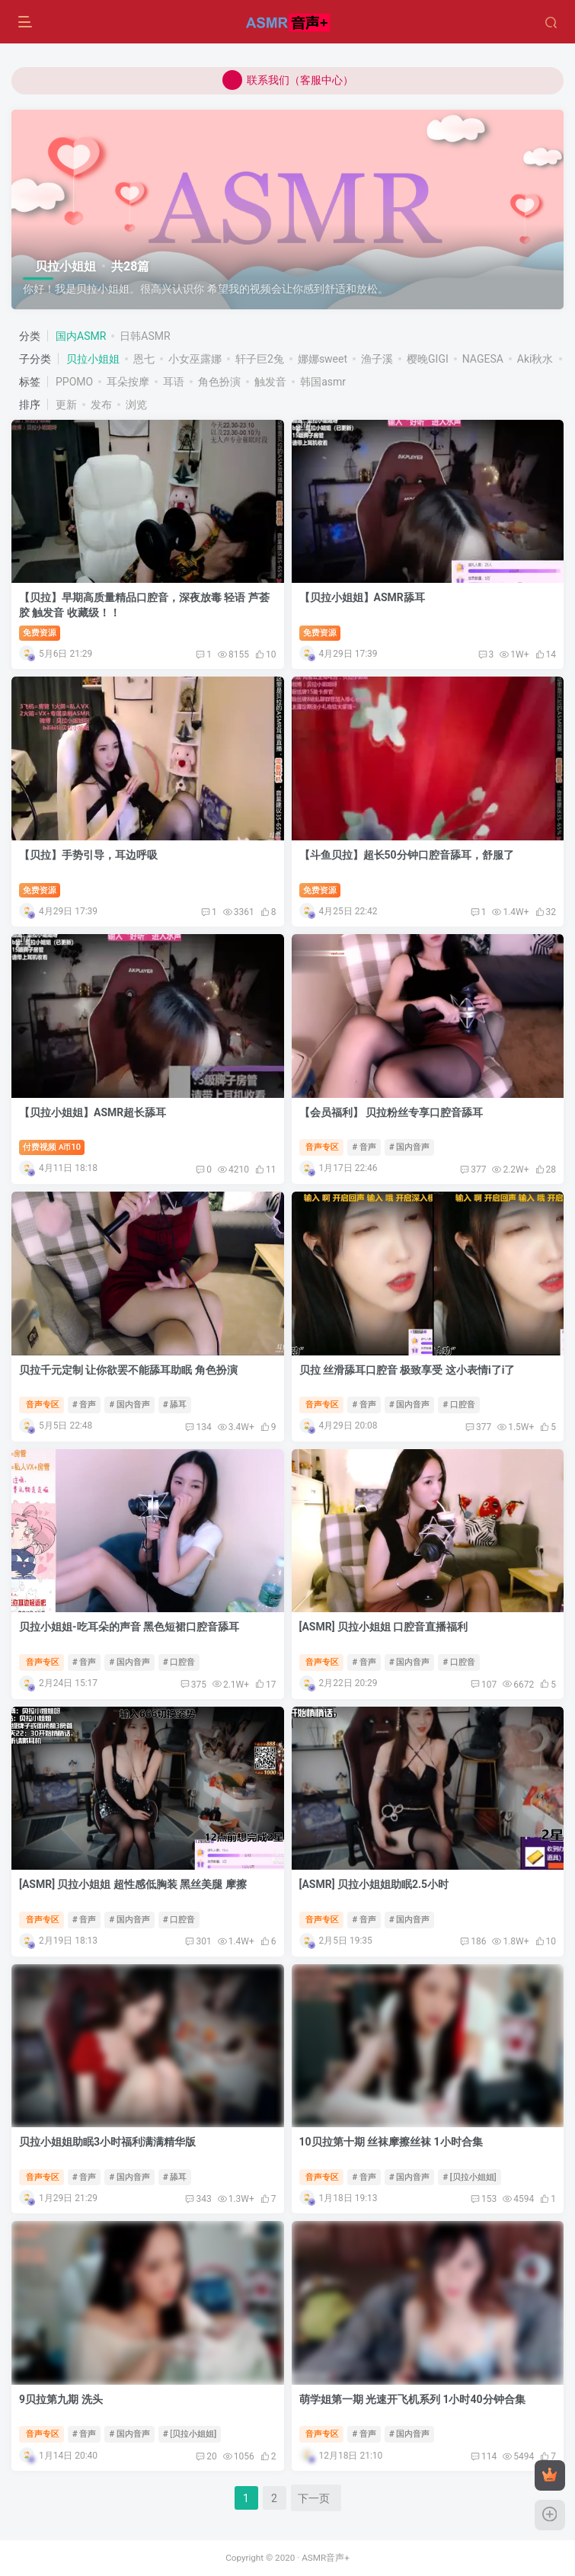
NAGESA (482, 359)
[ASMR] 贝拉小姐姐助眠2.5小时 (374, 1884)
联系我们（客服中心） (287, 80)
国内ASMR (81, 336)
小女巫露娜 (195, 359)
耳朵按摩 (128, 382)
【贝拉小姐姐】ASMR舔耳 (362, 597)
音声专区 (322, 1147)
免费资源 (39, 633)
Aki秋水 (535, 359)
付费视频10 (52, 1147)
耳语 (173, 382)
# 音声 (364, 1147)
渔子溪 (377, 359)
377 (473, 1169)
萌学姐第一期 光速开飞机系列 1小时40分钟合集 (412, 2399)
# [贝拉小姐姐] (469, 2177)
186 (473, 1941)
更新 (66, 404)
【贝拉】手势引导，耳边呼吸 (88, 855)
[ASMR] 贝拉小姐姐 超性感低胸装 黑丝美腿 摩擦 (133, 1884)
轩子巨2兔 (259, 359)
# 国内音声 (409, 1147)
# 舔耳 (175, 1405)
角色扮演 (219, 382)
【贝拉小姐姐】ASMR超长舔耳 (92, 1112)
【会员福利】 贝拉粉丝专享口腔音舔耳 (391, 1112)
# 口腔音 (458, 1405)
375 (193, 1684)
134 (198, 1427)
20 (206, 2456)
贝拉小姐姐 (93, 359)
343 (198, 2199)
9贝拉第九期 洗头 (61, 2399)
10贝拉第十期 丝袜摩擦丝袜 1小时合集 (391, 2142)
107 (484, 1684)
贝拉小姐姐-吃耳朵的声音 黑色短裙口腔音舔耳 (129, 1627)
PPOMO (74, 382)
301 (198, 1941)
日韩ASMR (145, 336)
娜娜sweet (322, 359)
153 (484, 2199)
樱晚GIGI (428, 359)
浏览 (136, 404)
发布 (101, 404)
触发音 (270, 382)
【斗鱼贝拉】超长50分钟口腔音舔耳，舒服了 (406, 855)
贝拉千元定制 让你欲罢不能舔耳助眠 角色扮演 (128, 1370)
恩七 (144, 359)
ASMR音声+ (326, 2557)
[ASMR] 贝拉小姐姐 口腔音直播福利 (383, 1627)
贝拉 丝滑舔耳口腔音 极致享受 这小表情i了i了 (407, 1370)
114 (484, 2456)
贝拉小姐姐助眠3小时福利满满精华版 (107, 2142)
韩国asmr (323, 382)
